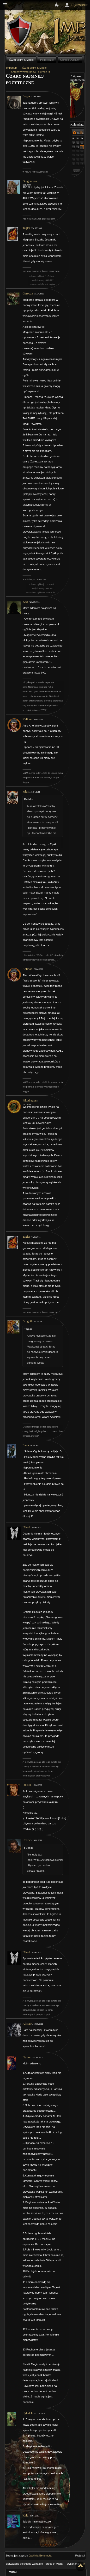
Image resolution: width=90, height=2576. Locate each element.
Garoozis (28, 293)
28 (78, 143)
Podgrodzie (47, 59)
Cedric (27, 1840)
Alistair (27, 2023)
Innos (26, 1445)
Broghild (28, 1321)
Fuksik (27, 1785)
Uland (26, 1527)
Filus (26, 791)
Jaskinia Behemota (40, 2555)
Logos (26, 96)
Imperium (12, 67)
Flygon (27, 2057)
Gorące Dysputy (69, 59)
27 (74, 143)
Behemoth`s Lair (19, 31)
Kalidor (27, 719)
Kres (25, 601)
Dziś (76, 171)
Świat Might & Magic (21, 59)
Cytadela (28, 2413)
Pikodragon (29, 1100)
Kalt (25, 2515)
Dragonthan (30, 181)
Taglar (26, 228)
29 (82, 143)
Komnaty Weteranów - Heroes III (30, 71)
